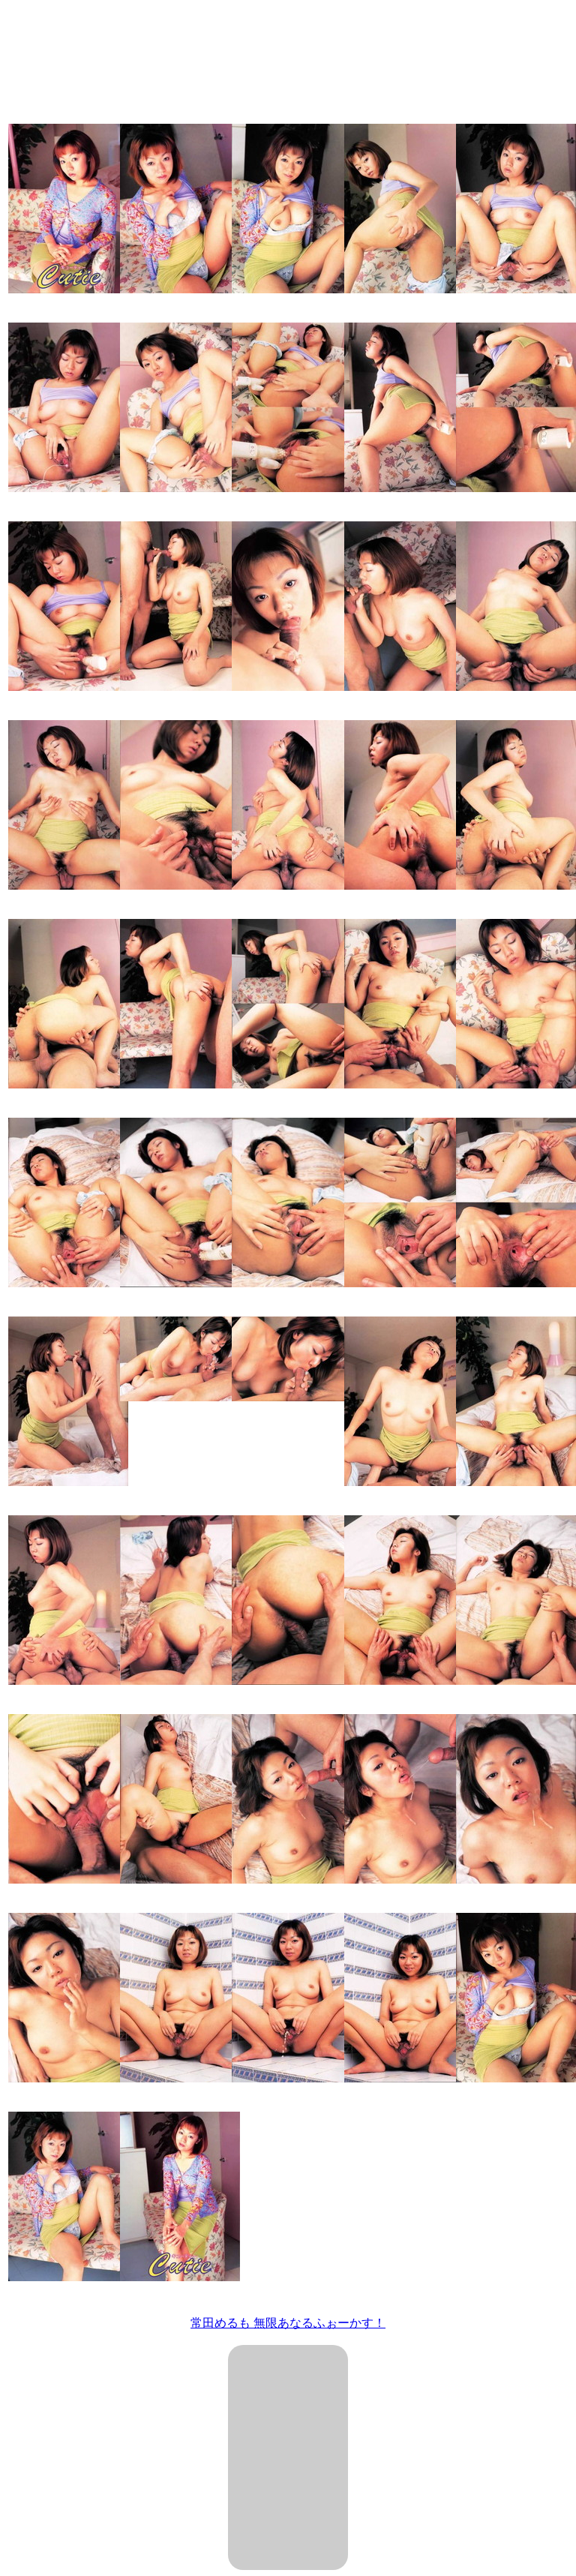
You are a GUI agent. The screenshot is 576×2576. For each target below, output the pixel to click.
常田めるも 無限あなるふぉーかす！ (288, 2322)
